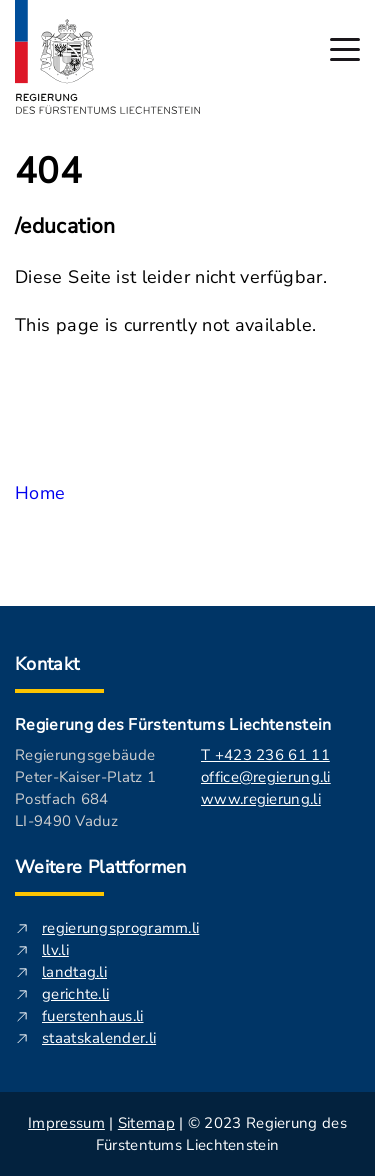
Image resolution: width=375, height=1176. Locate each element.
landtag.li (74, 972)
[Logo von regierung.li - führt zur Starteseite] (108, 57)
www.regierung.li (261, 799)
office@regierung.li (266, 777)
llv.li (55, 950)
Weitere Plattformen (101, 867)
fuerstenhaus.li (93, 1016)
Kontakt (47, 664)
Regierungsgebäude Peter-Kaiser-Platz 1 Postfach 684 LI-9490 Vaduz (85, 788)
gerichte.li (75, 994)
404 (48, 172)
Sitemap (146, 1123)
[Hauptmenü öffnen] (345, 49)
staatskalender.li (99, 1038)
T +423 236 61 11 (265, 755)
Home (40, 493)
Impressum (66, 1123)
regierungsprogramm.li (120, 928)
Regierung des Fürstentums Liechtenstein (173, 725)
